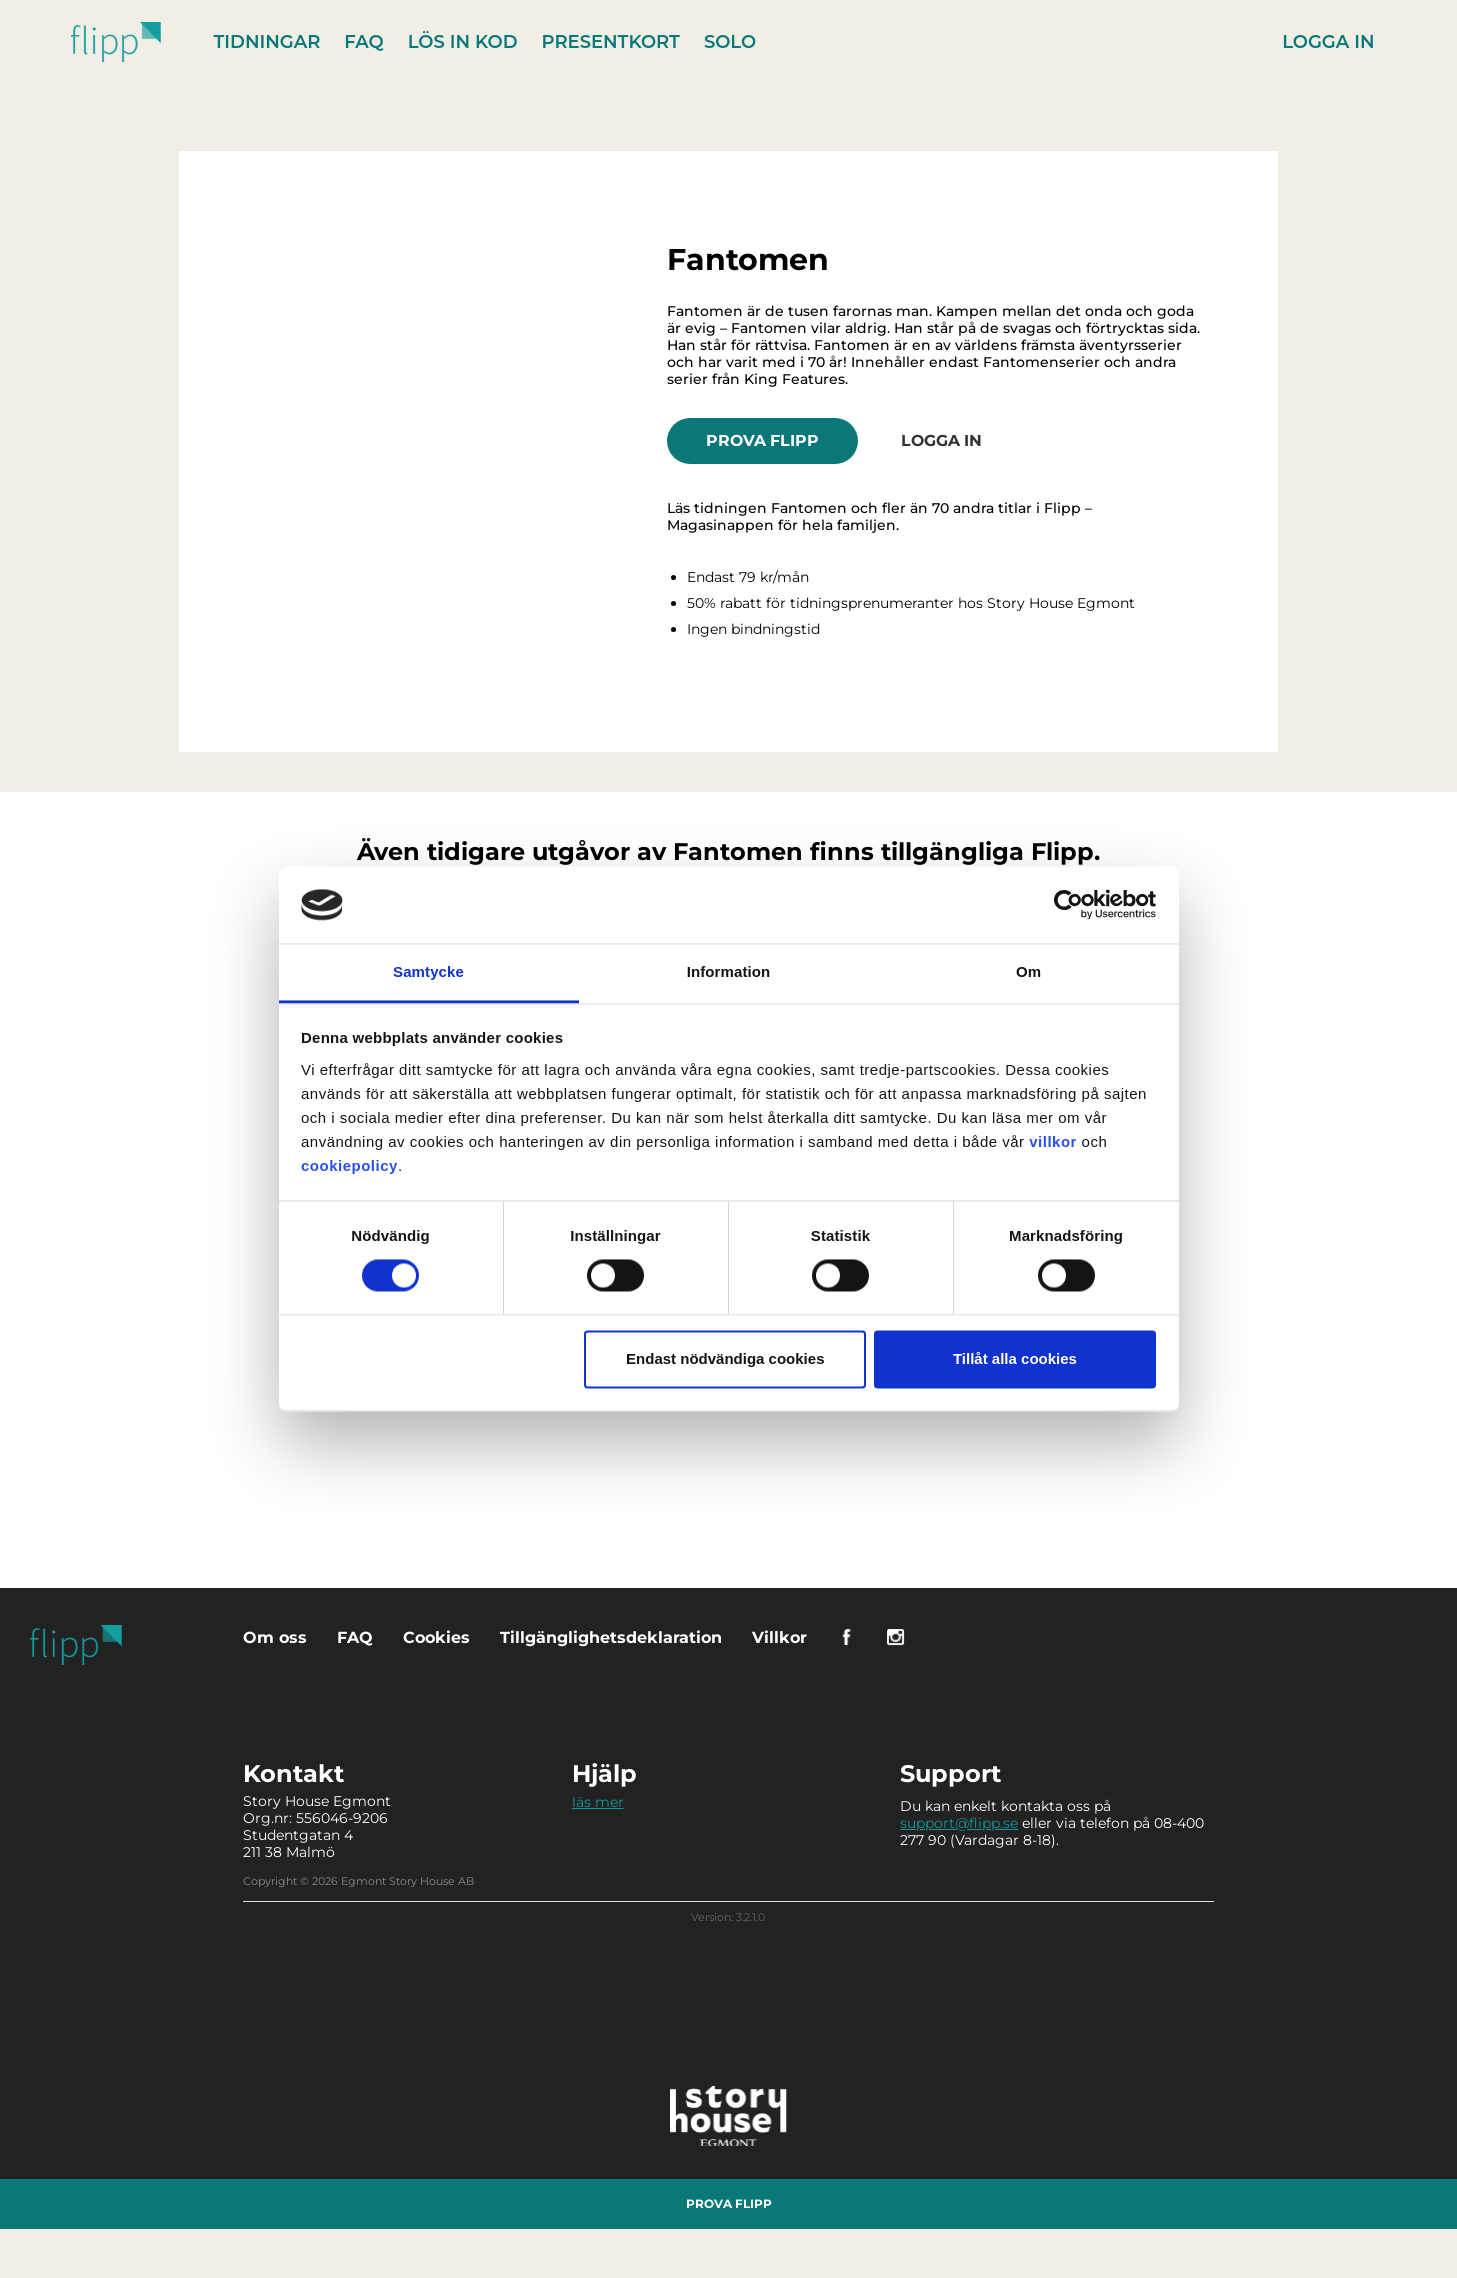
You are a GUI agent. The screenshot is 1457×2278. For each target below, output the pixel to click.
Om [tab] (1028, 971)
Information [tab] (729, 971)
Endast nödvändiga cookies (725, 1358)
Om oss (275, 1636)
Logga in (1328, 42)
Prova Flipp (764, 439)
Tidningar (268, 42)
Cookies (436, 1636)
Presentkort (612, 42)
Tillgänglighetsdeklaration (611, 1636)
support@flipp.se (959, 1822)
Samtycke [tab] (428, 971)
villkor (1053, 1141)
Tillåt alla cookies (1015, 1358)
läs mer (598, 1801)
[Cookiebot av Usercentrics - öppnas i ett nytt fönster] (1068, 905)
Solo (731, 42)
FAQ (364, 42)
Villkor (779, 1636)
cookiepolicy (349, 1165)
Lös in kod (464, 42)
